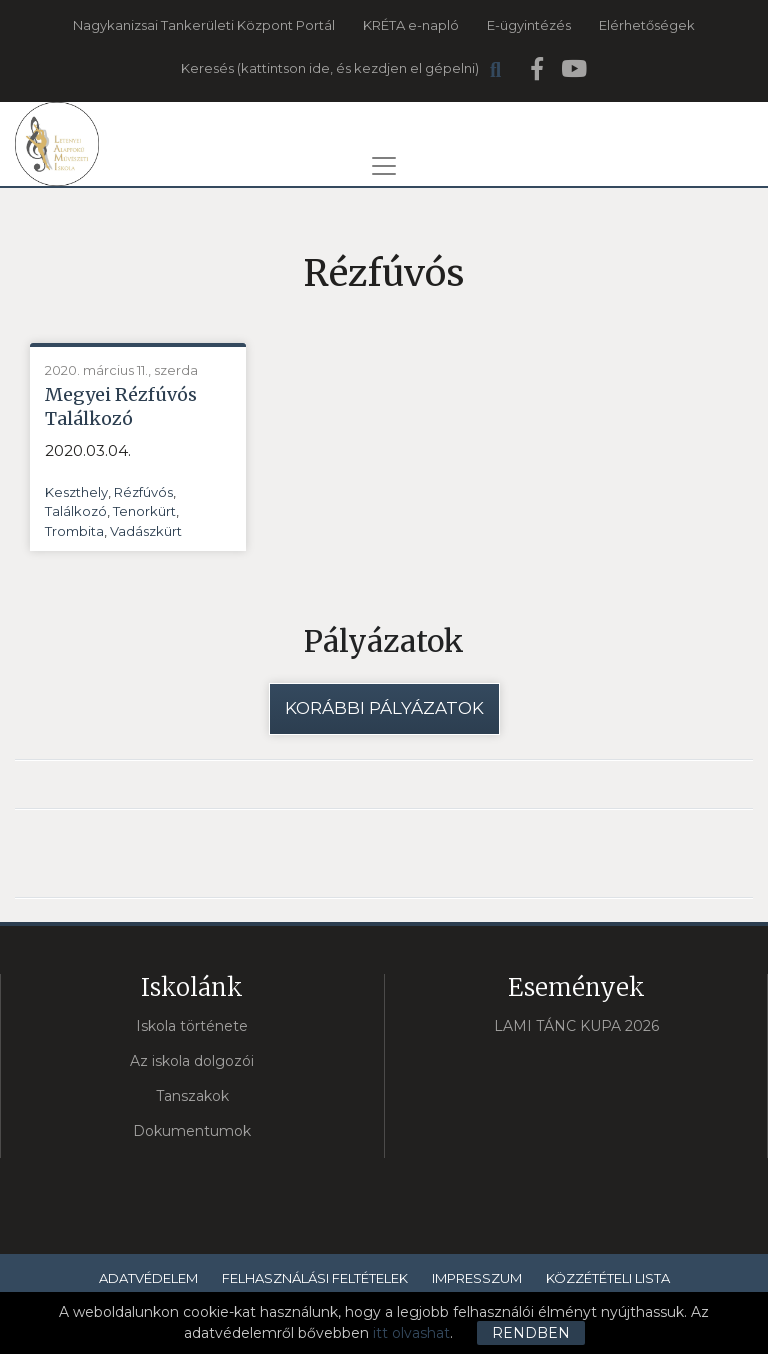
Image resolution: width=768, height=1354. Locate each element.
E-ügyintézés (529, 25)
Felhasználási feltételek (315, 1278)
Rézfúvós (143, 492)
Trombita (74, 531)
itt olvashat (411, 1333)
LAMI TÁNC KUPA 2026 (576, 1026)
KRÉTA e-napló (411, 25)
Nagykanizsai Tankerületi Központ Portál (204, 25)
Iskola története (192, 1026)
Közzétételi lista (608, 1278)
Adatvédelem (148, 1278)
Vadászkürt (146, 531)
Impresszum (477, 1278)
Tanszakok (192, 1096)
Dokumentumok (192, 1131)
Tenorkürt (144, 511)
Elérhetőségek (647, 25)
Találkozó (76, 511)
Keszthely (76, 492)
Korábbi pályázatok (384, 708)
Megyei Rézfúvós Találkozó (121, 406)
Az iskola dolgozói (192, 1061)
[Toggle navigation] (384, 166)
